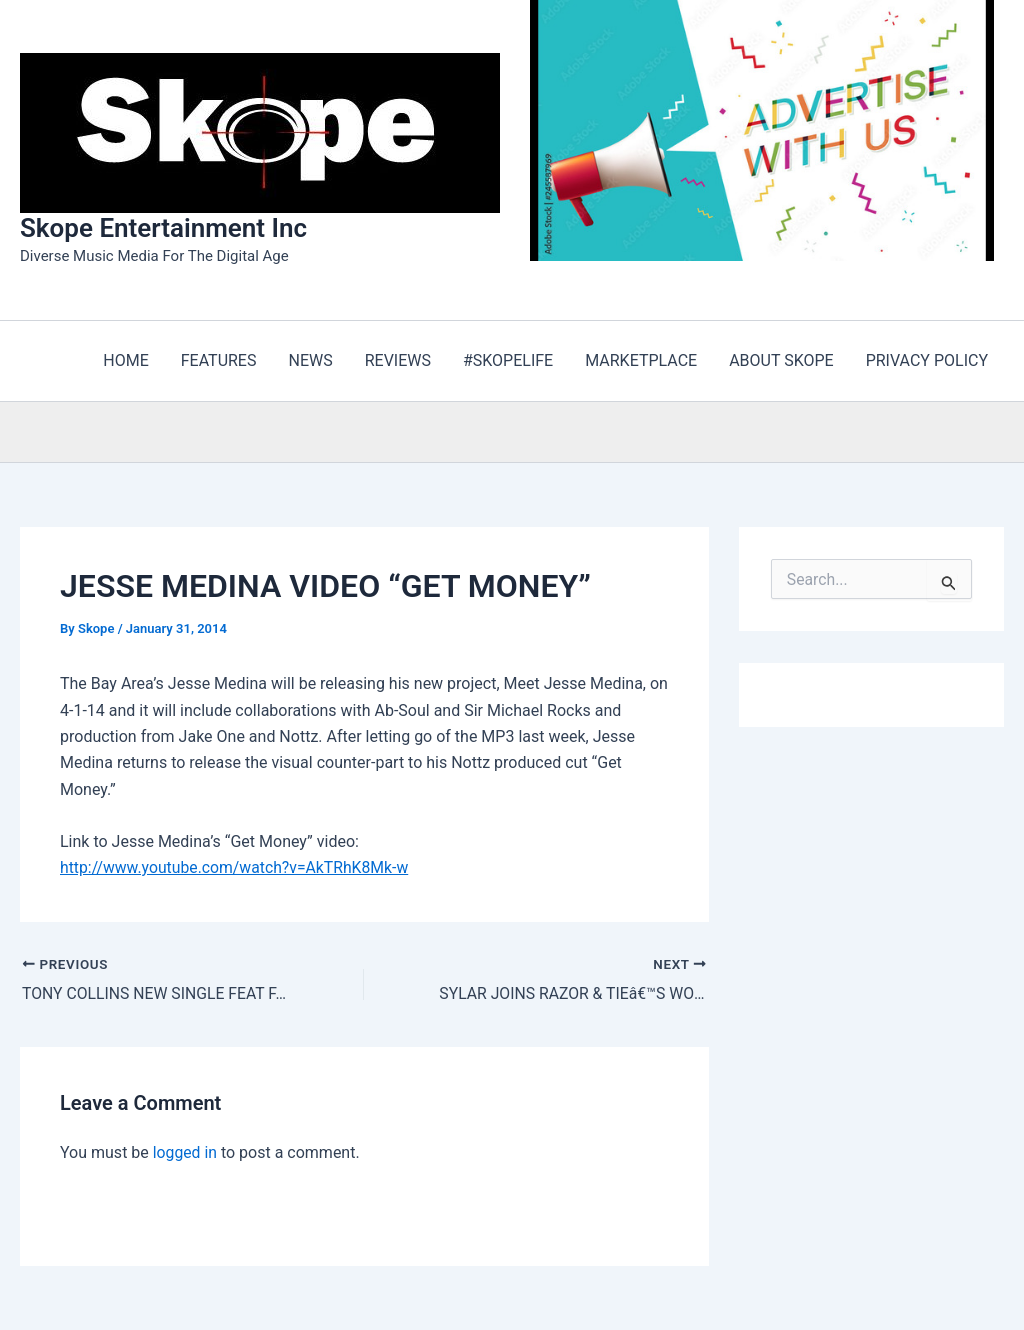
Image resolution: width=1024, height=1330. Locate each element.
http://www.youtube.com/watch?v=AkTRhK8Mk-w (237, 867)
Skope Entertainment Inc (163, 228)
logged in (185, 1152)
